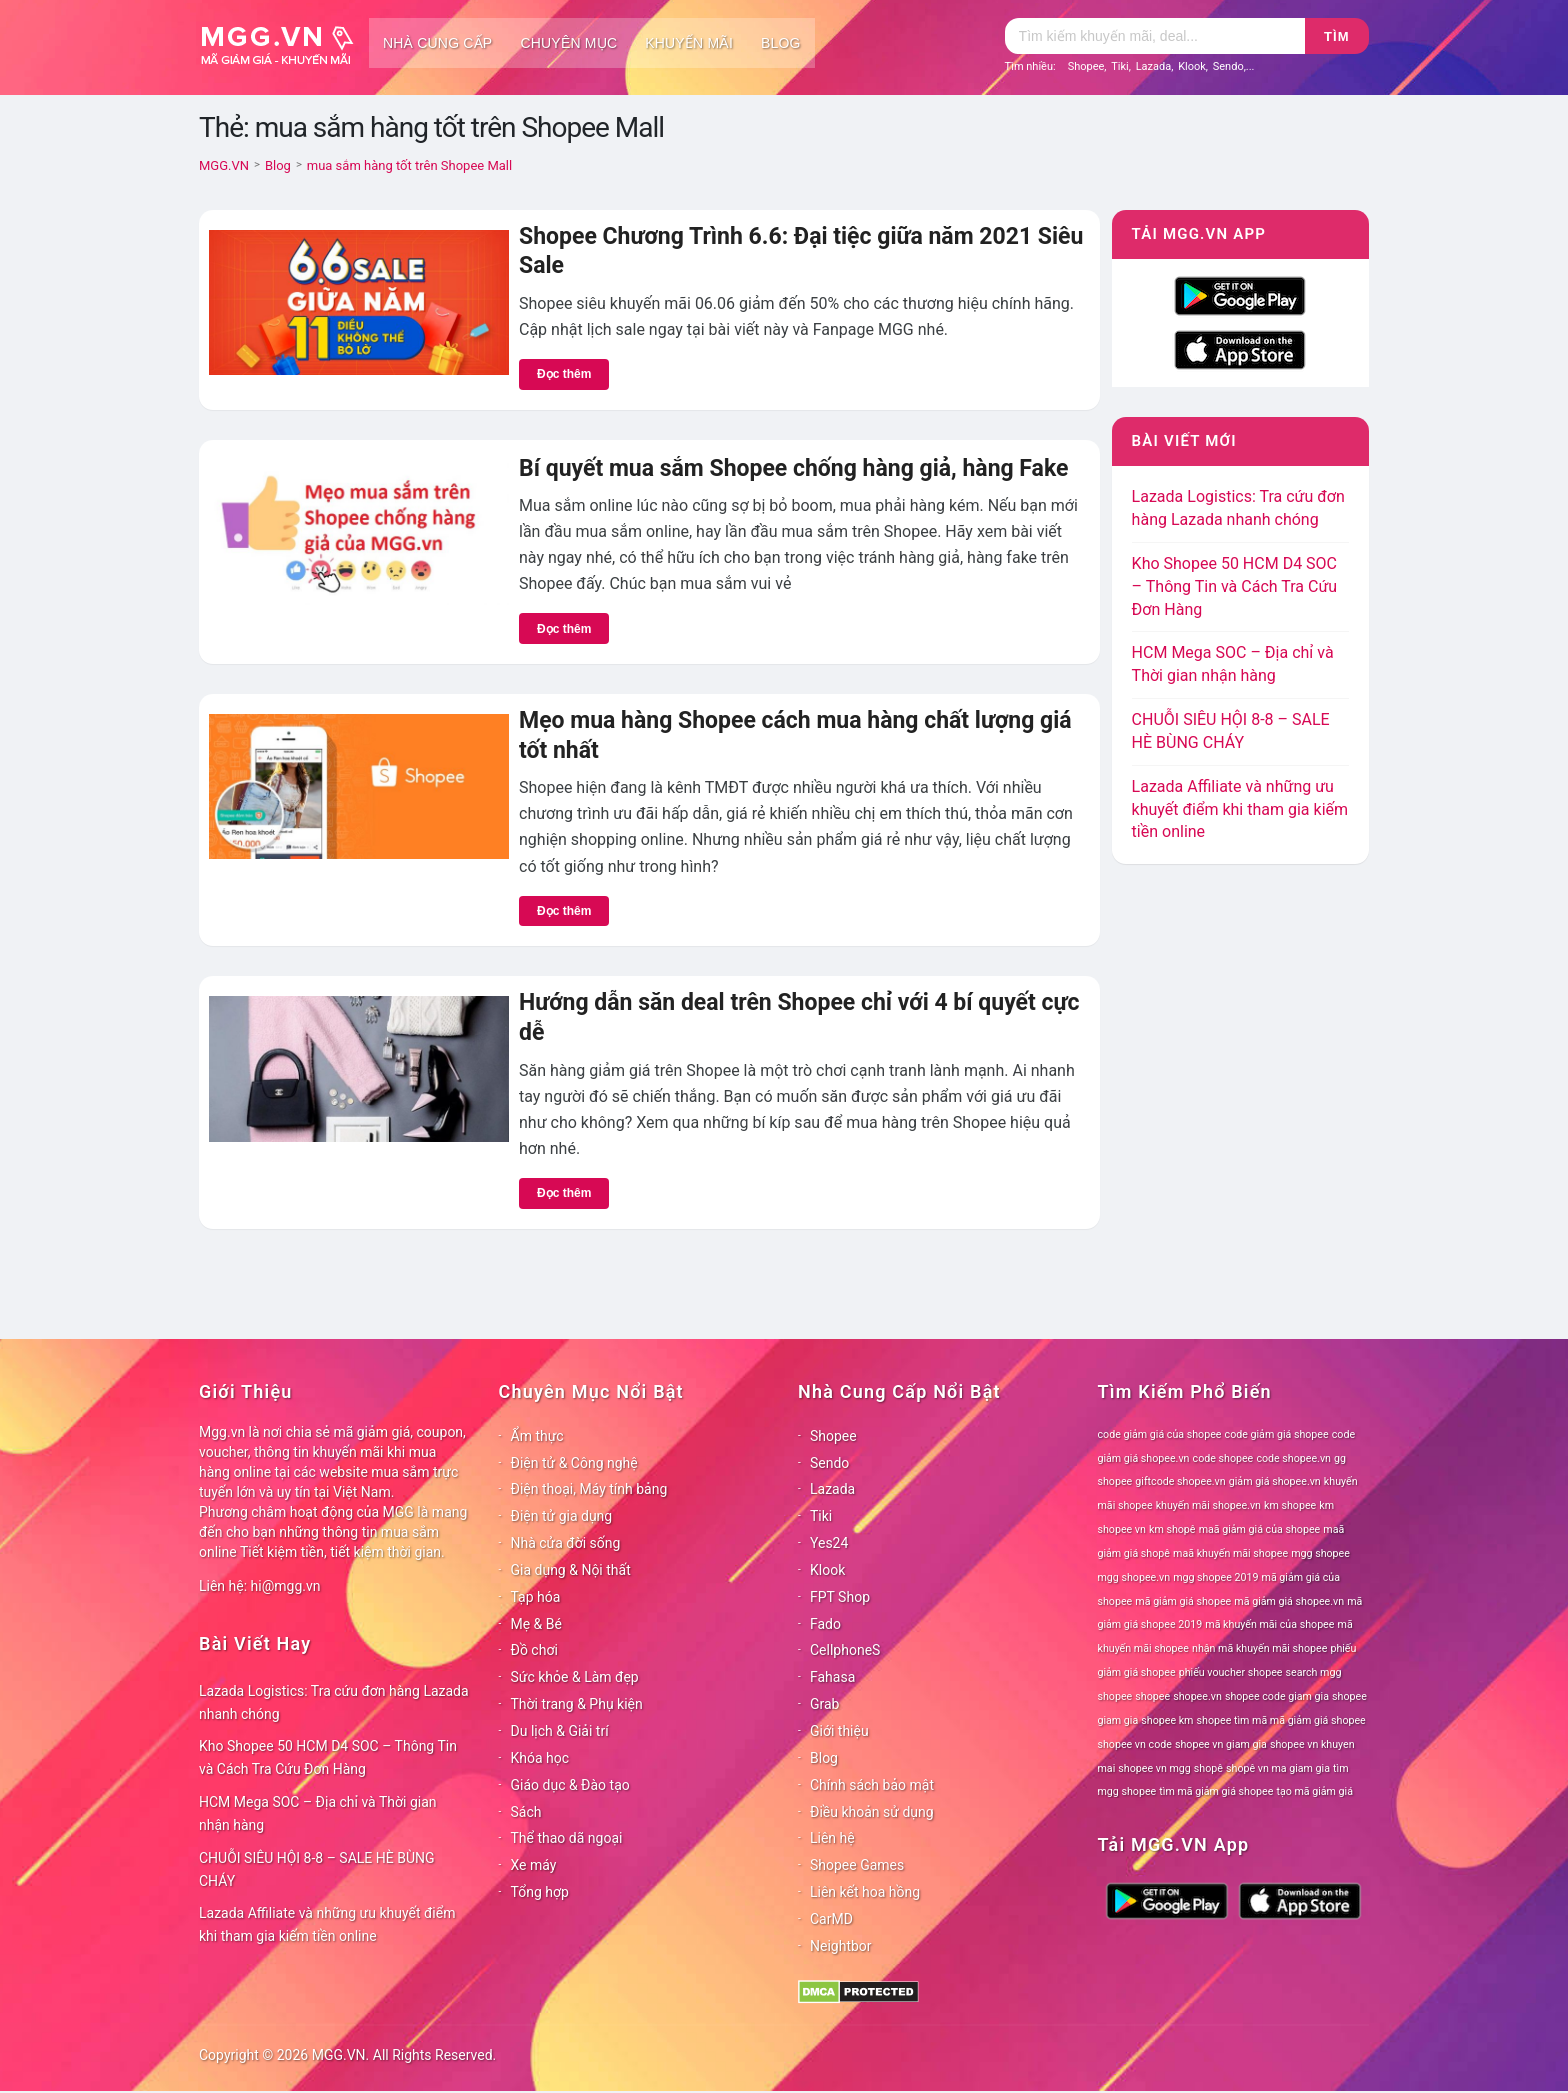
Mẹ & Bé (536, 1624)
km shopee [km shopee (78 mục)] (1290, 1505)
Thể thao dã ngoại (567, 1838)
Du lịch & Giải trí (560, 1731)
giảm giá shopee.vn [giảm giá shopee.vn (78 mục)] (1275, 1481)
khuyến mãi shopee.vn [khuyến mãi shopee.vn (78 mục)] (1208, 1505)
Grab (824, 1704)
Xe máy (534, 1865)
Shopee (1086, 66)
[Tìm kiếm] (1155, 36)
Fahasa (832, 1677)
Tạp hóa (536, 1597)
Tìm (1336, 36)
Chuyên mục (568, 43)
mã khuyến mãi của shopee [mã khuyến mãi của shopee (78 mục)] (1269, 1624)
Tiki (1120, 66)
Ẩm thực (537, 1436)
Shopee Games (857, 1865)
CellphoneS (845, 1650)
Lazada (1154, 66)
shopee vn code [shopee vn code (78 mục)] (1135, 1744)
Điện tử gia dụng (562, 1516)
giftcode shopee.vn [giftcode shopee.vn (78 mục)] (1180, 1481)
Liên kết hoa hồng (865, 1892)
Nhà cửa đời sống (566, 1543)
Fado (825, 1624)
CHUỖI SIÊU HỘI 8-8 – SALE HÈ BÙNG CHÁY (317, 1869)
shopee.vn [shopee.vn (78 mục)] (1197, 1696)
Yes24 (829, 1543)
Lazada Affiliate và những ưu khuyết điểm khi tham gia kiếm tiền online (1240, 809)
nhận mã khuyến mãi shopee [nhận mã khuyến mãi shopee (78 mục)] (1259, 1648)
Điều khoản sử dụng (872, 1812)
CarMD (831, 1919)
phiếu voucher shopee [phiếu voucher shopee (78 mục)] (1231, 1672)
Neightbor (841, 1946)
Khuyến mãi (689, 43)
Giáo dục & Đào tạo (570, 1785)
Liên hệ (832, 1838)
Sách (526, 1812)
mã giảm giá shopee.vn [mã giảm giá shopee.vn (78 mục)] (1289, 1601)
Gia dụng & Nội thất (571, 1570)
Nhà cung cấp (437, 43)
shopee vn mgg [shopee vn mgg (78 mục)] (1154, 1768)
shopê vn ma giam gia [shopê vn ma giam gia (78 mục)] (1278, 1768)
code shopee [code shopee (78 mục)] (1223, 1458)
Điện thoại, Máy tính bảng (589, 1489)
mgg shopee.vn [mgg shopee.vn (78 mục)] (1134, 1577)
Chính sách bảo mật (872, 1785)
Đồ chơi (534, 1650)
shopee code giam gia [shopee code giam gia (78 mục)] (1277, 1696)
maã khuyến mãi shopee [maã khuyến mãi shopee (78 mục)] (1230, 1553)
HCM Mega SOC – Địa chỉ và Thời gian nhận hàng (318, 1813)
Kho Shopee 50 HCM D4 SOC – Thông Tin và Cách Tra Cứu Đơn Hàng (1235, 586)
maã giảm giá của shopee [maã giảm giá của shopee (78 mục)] (1260, 1529)
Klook (1192, 66)
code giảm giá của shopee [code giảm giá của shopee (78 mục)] (1160, 1434)
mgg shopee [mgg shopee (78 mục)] (1320, 1553)
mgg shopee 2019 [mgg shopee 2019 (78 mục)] (1215, 1577)
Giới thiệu (839, 1731)
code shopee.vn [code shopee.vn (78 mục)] (1293, 1458)
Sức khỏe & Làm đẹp (575, 1677)
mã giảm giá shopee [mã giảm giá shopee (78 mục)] (1183, 1601)
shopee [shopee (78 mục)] (1152, 1696)
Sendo (1228, 66)
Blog (781, 43)
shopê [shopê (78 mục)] (1208, 1768)
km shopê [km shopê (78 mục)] (1172, 1529)
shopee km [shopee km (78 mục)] (1167, 1720)
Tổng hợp (540, 1892)
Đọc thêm (564, 374)
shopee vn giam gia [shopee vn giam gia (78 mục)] (1221, 1744)
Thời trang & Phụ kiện (577, 1704)
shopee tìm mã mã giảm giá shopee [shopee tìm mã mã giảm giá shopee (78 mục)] (1281, 1720)
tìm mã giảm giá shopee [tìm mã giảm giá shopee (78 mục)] (1216, 1791)
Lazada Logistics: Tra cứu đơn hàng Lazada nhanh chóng (334, 1702)
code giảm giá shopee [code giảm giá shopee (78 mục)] (1277, 1434)
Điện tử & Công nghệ (574, 1463)
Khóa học (540, 1758)
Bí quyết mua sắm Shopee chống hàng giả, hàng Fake (793, 468)
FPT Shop (840, 1597)
